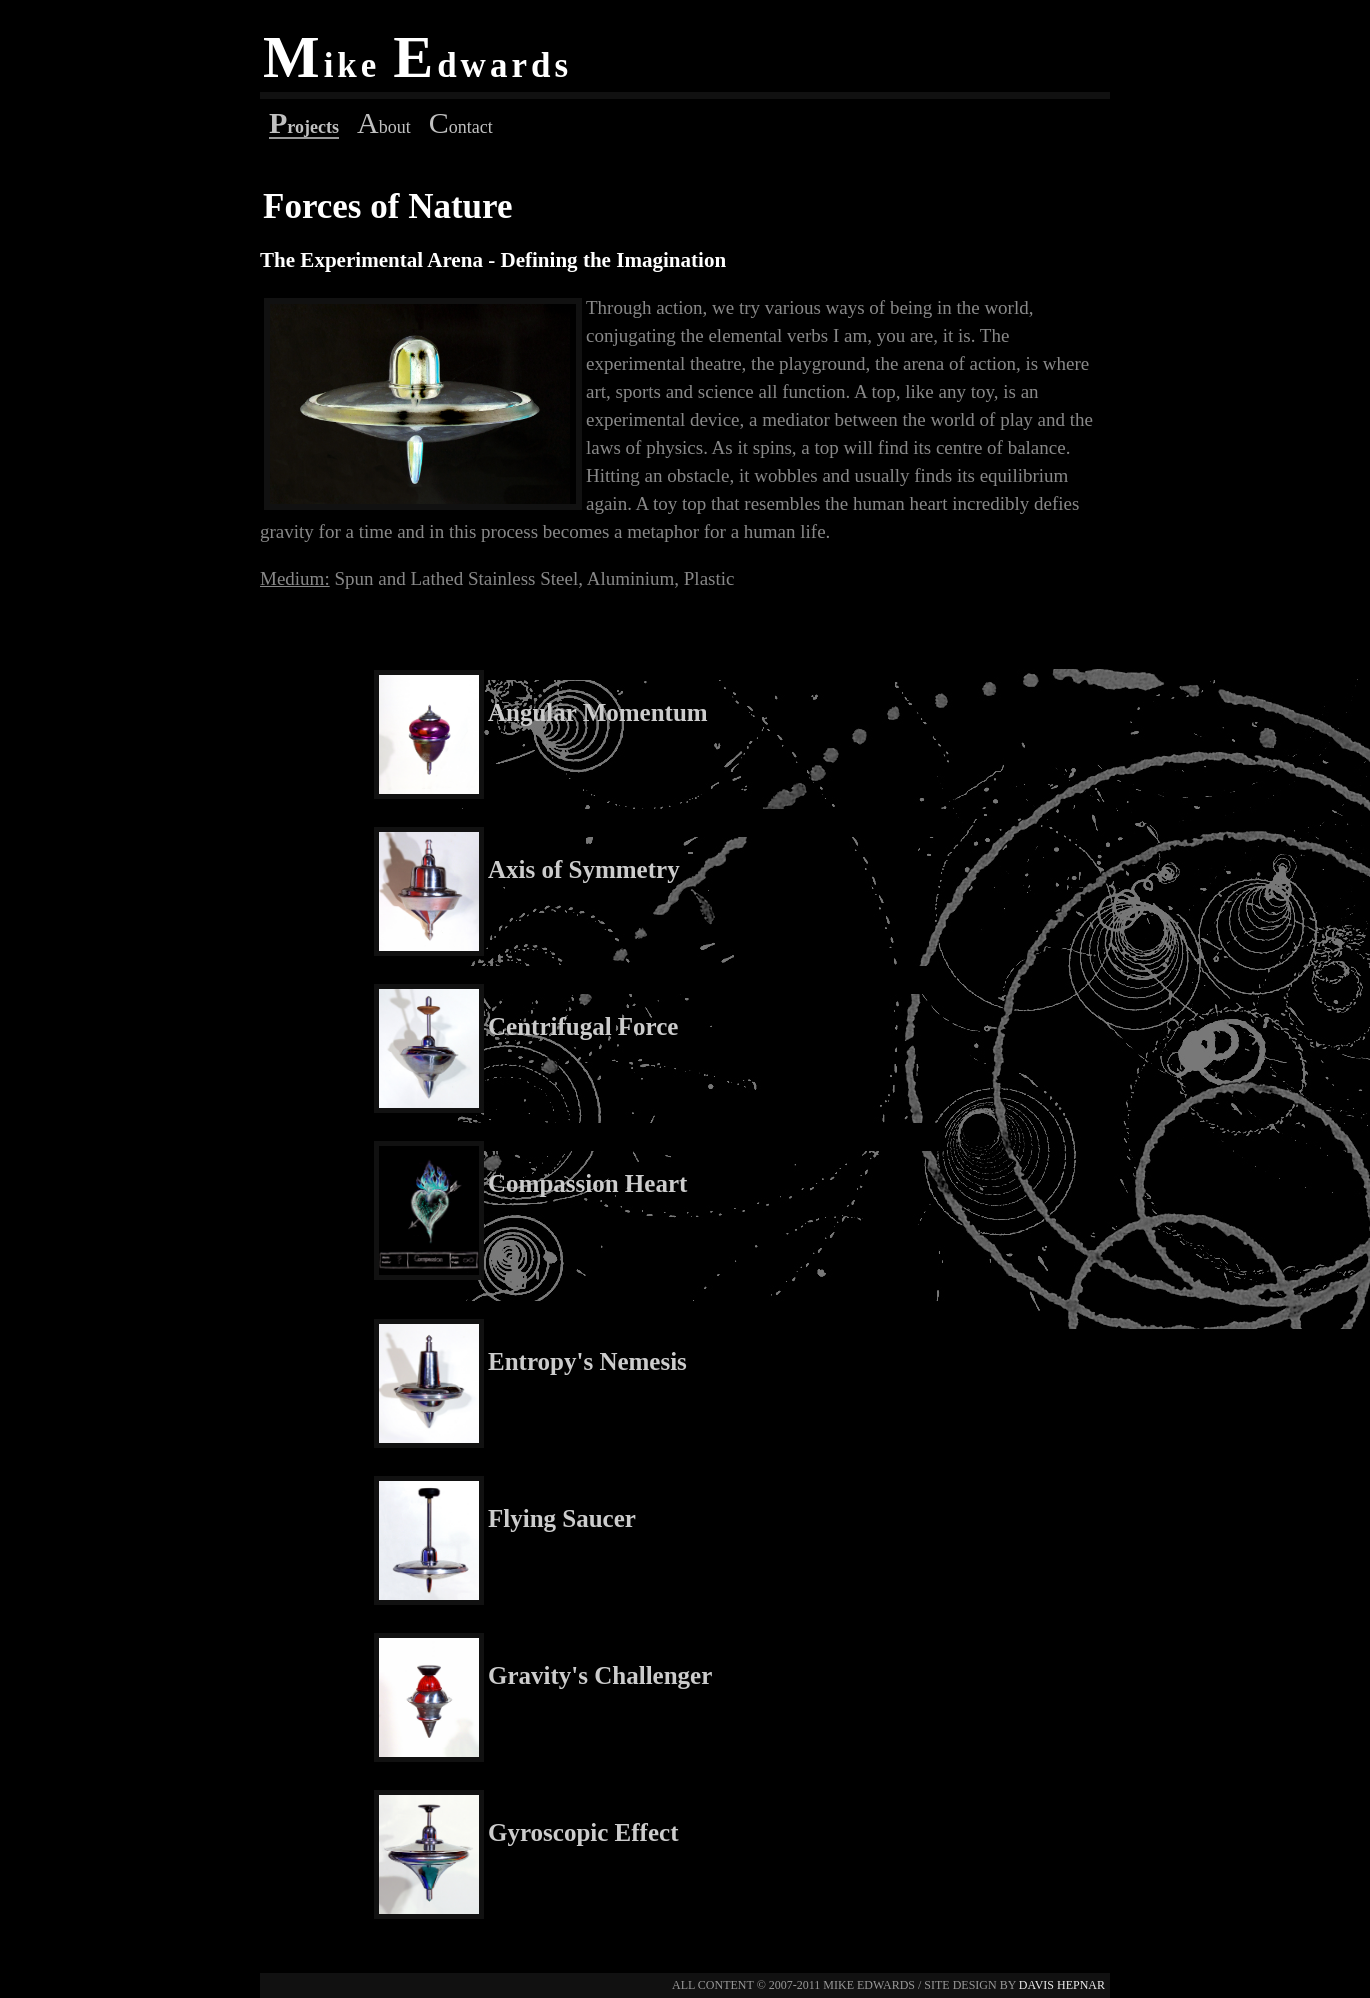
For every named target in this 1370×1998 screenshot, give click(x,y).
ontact (461, 127)
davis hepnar (1062, 1985)
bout (384, 127)
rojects (304, 127)
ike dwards (417, 65)
